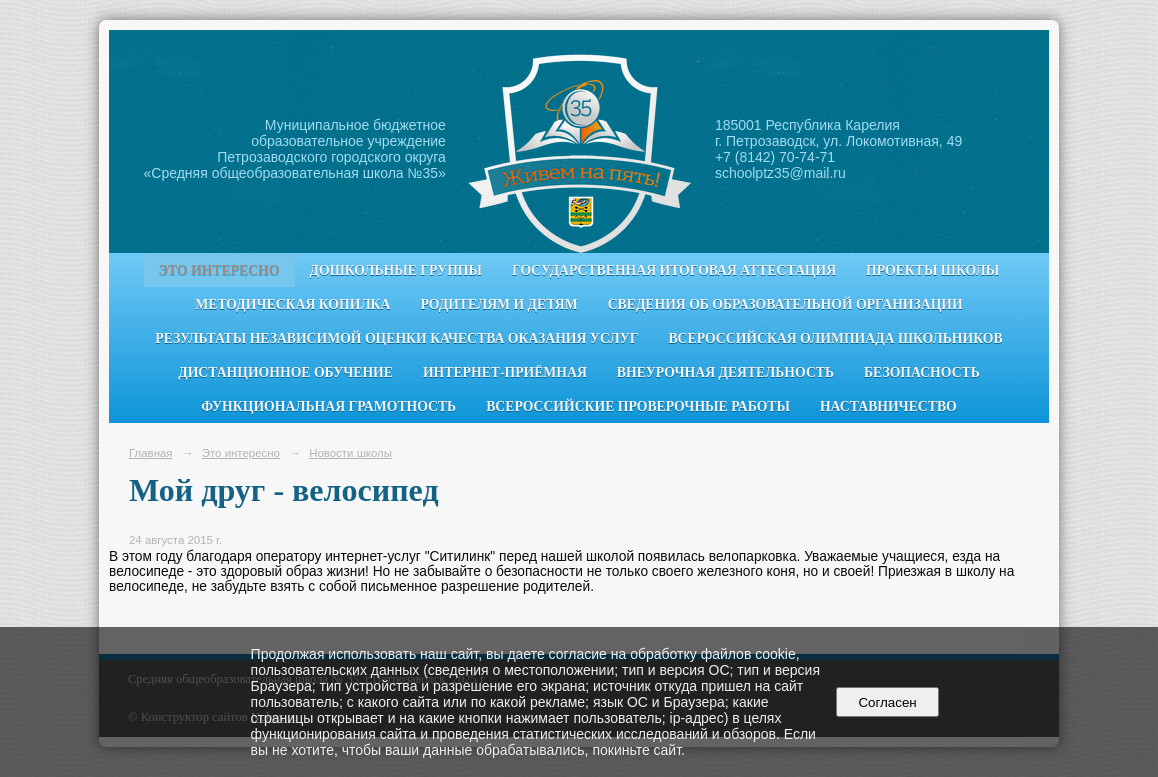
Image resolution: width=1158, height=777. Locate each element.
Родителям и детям (498, 304)
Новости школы (350, 453)
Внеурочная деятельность (725, 372)
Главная (151, 453)
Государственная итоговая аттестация (674, 270)
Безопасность (922, 372)
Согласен (887, 702)
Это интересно (219, 270)
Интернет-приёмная (505, 372)
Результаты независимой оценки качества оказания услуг (396, 338)
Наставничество (888, 406)
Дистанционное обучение (285, 372)
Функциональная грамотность (328, 406)
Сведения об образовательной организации (785, 304)
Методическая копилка (292, 304)
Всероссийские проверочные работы (638, 406)
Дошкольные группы (396, 270)
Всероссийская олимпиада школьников (835, 338)
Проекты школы (932, 270)
